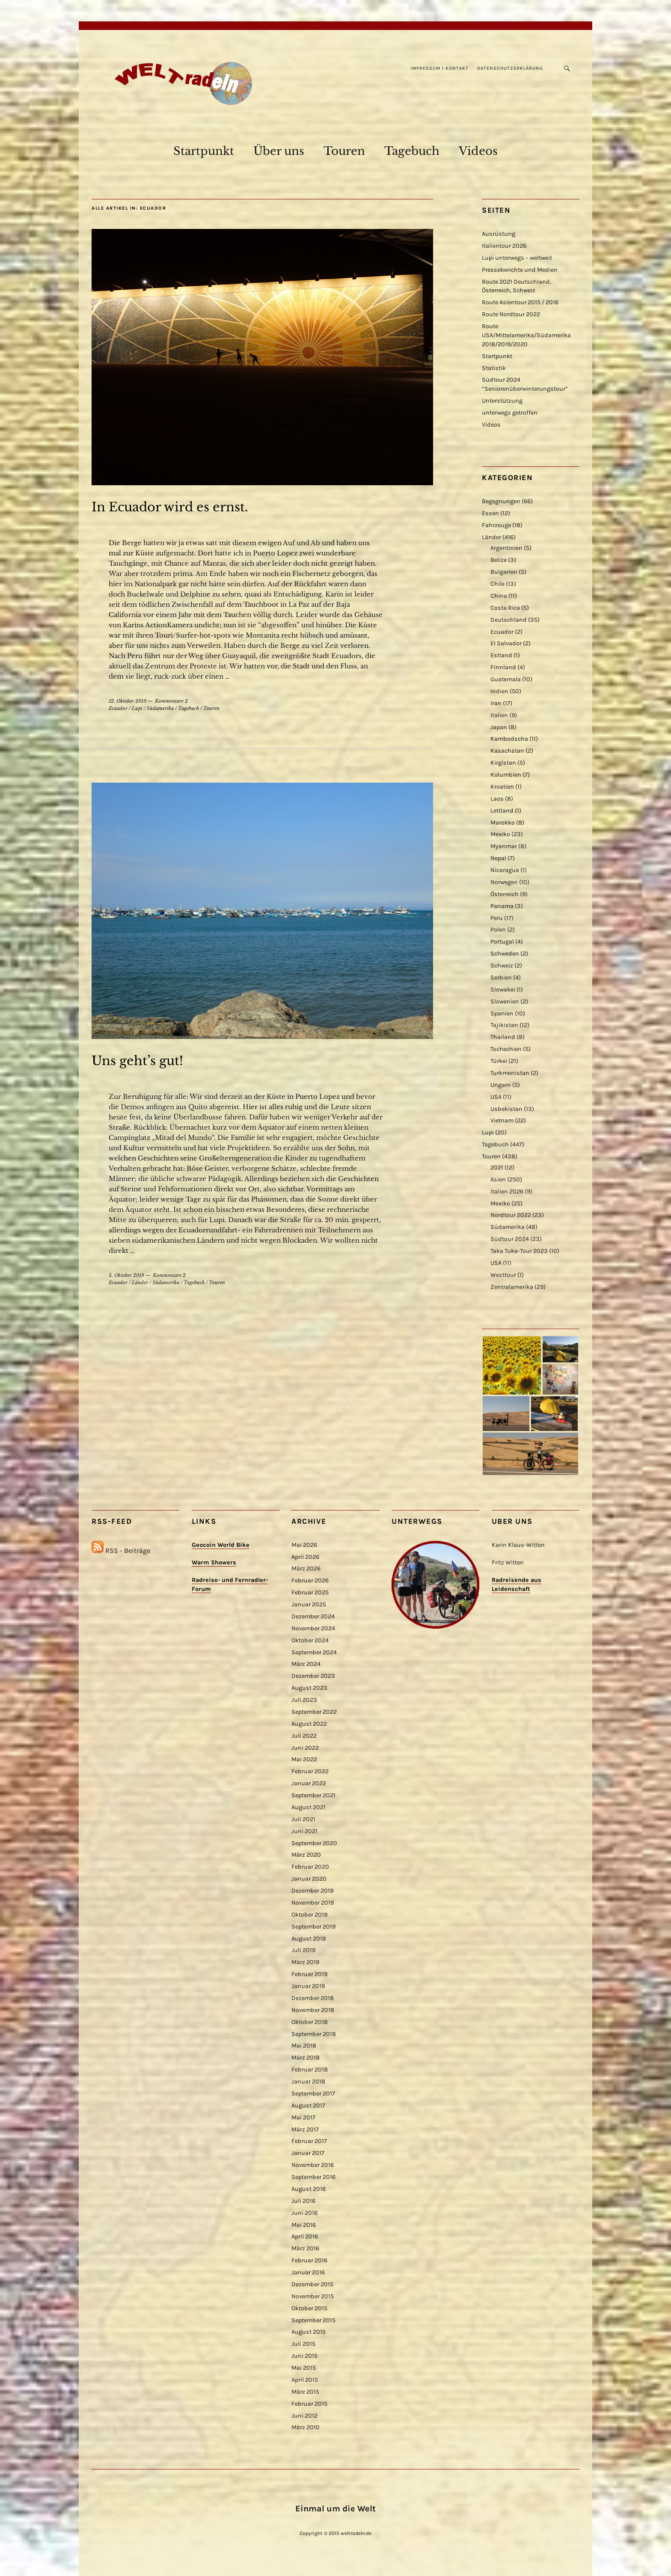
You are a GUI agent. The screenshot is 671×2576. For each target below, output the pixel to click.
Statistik (494, 368)
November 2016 (312, 2165)
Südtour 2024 (509, 1239)
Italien (499, 715)
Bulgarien (503, 572)
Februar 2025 (310, 1592)
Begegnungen (501, 501)
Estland (501, 655)
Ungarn (500, 1085)
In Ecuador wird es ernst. (170, 507)
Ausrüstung (498, 233)
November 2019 (312, 1902)
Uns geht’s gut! (137, 1060)
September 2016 (313, 2177)
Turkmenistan (509, 1073)
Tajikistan (504, 1025)
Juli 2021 (303, 1819)
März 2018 (305, 2057)
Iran (496, 703)
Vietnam (502, 1120)
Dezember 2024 (313, 1616)
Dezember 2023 (313, 1676)
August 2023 (309, 1688)
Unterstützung (502, 400)
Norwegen (504, 882)
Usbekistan (506, 1109)
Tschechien (506, 1049)
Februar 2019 (309, 1974)
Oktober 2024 (310, 1640)
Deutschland (508, 619)
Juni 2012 (304, 2415)
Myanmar (503, 846)
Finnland (503, 667)
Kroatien (502, 786)
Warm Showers (214, 1562)
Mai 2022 (304, 1759)
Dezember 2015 (312, 2284)
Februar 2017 (309, 2141)
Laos (497, 798)
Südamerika (160, 708)
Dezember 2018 (312, 1998)
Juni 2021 (304, 1831)
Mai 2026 (304, 1545)
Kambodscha (509, 738)
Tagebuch (411, 151)
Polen (498, 929)
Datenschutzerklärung (510, 68)
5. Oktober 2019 (126, 1275)
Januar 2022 (308, 1783)
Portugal (502, 941)
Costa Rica (505, 607)
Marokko (502, 822)
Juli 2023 (304, 1699)
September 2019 (313, 1926)
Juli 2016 (303, 2201)
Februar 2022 (310, 1771)
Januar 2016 (308, 2272)
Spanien (502, 1013)
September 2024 (314, 1652)
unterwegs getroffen (509, 412)
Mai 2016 (303, 2225)
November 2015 (312, 2296)
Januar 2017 (307, 2153)
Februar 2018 (309, 2069)
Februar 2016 (309, 2260)
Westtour (503, 1275)
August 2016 (308, 2189)
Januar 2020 (309, 1878)
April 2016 (304, 2236)
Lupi (137, 708)
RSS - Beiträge (127, 1550)
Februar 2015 (309, 2403)
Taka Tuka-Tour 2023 (519, 1251)
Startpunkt (203, 151)
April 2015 (304, 2379)
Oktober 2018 (309, 2022)
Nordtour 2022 (510, 1215)
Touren (344, 151)
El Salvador (506, 643)
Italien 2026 (506, 1191)
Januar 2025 (308, 1604)
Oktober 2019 (309, 1914)
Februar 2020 (310, 1866)
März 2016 (305, 2248)
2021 (496, 1167)
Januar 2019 (308, 1986)
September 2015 (313, 2320)
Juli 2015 (303, 2343)
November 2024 (313, 1628)
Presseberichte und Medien (520, 269)
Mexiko (500, 834)
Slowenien (504, 1001)
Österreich (504, 894)
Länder (140, 1282)
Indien (499, 691)
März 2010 (305, 2427)
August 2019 (308, 1938)
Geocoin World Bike (220, 1545)
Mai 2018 (303, 2045)
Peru (496, 918)
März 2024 (306, 1664)
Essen (490, 513)
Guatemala (505, 679)
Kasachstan (507, 750)
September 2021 (313, 1795)
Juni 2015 (304, 2355)
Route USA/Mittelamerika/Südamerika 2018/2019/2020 (526, 335)
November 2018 (312, 2010)
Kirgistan (503, 762)
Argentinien (506, 548)
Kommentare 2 (171, 701)
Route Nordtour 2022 (511, 314)
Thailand (502, 1037)
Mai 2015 (303, 2367)
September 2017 (313, 2093)
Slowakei (502, 989)
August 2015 (308, 2332)
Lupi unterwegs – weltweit (517, 257)
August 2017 (308, 2105)
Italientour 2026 (504, 245)
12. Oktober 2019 (127, 701)
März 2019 (305, 1962)
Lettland (502, 810)
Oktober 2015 (309, 2308)
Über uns (278, 151)
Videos (478, 151)
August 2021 (308, 1807)
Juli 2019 (303, 1950)
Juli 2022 (304, 1735)
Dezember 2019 (312, 1890)
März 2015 (305, 2391)
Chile (497, 584)
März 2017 (305, 2129)
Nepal (498, 858)
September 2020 (314, 1843)
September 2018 (313, 2034)
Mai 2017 (303, 2117)
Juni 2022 (305, 1747)
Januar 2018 (308, 2081)
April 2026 (305, 1557)
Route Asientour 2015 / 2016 (520, 302)
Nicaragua (504, 870)
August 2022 (309, 1723)
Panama (502, 906)
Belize (498, 560)
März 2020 (306, 1854)
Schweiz (501, 965)
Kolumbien (505, 774)
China (498, 595)
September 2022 (314, 1711)
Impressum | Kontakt (439, 68)
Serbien (501, 977)
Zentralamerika (511, 1287)
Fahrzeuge (496, 525)
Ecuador (118, 708)
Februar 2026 (310, 1580)
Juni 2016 (304, 2213)
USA (496, 1097)
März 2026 (306, 1568)
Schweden (504, 953)
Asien (498, 1179)
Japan (498, 727)
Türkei (498, 1061)
